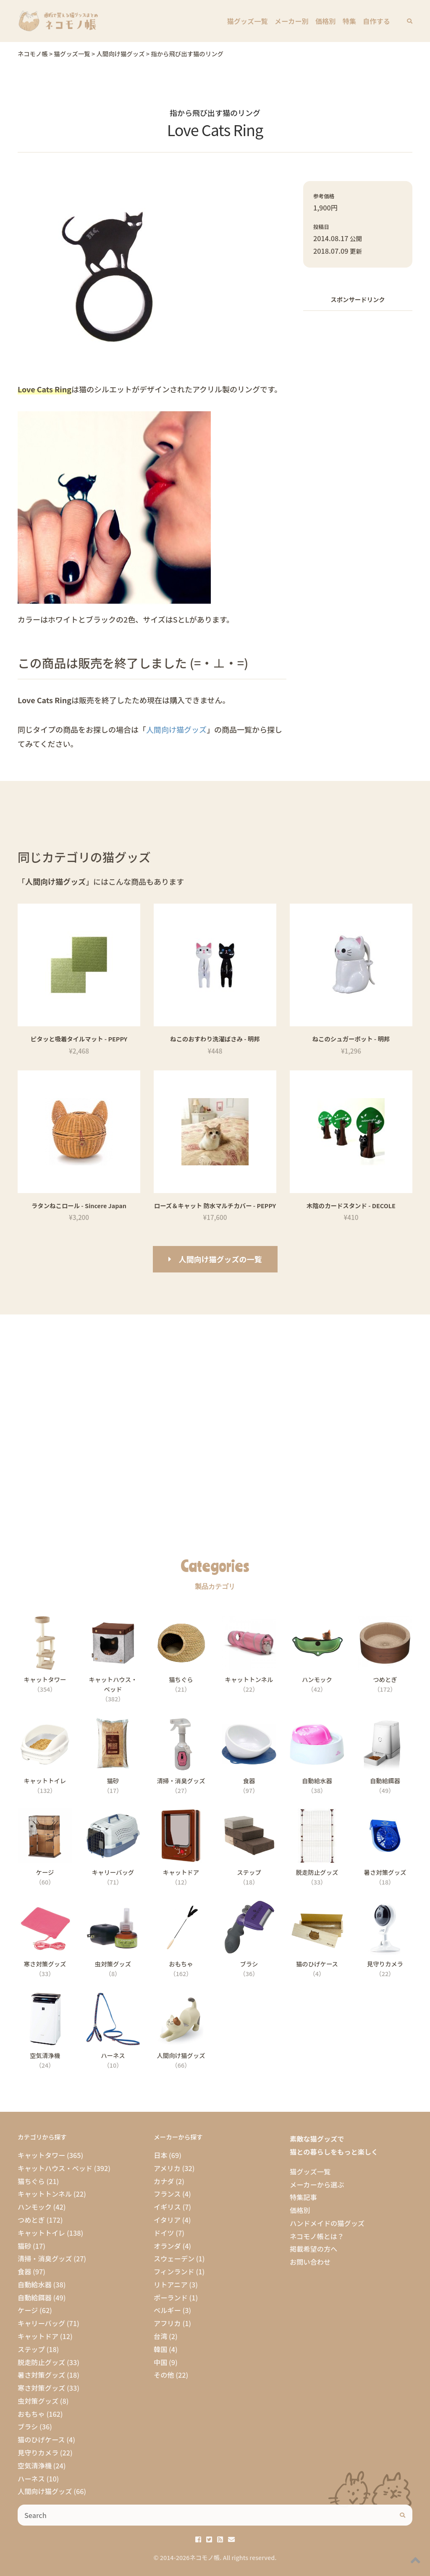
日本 (160, 2155)
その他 (164, 2375)
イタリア (167, 2220)
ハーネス (31, 2478)
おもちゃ (31, 2414)
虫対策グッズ (38, 2401)
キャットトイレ (41, 2233)
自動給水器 (35, 2284)
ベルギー (167, 2310)
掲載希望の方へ (313, 2249)
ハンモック (35, 2207)
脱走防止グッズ (41, 2362)
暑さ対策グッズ (41, 2375)
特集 (349, 21)
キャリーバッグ (41, 2323)
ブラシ (28, 2426)
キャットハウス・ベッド (55, 2168)
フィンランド (174, 2271)
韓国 (160, 2349)
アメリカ (167, 2168)
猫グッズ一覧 (247, 21)
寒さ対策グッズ (41, 2388)
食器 (24, 2271)
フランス (167, 2194)
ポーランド (171, 2297)
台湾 (160, 2336)
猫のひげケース (41, 2439)
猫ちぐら (31, 2181)
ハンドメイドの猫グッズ (327, 2223)
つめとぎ (31, 2220)
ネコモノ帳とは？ (317, 2236)
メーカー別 (292, 21)
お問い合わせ (310, 2262)
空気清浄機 (35, 2465)
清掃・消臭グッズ (45, 2258)
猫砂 (24, 2246)
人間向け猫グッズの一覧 (220, 1259)
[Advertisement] (357, 370)
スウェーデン (174, 2258)
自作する (376, 21)
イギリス (167, 2207)
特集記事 (303, 2197)
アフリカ (167, 2323)
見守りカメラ (38, 2452)
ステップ (31, 2349)
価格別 (325, 21)
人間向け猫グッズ (176, 729)
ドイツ (164, 2233)
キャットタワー (41, 2155)
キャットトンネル (45, 2194)
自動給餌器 (35, 2297)
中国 (160, 2362)
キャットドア (38, 2336)
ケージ (28, 2310)
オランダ (167, 2246)
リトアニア (171, 2284)
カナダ (164, 2181)
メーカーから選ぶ (317, 2184)
